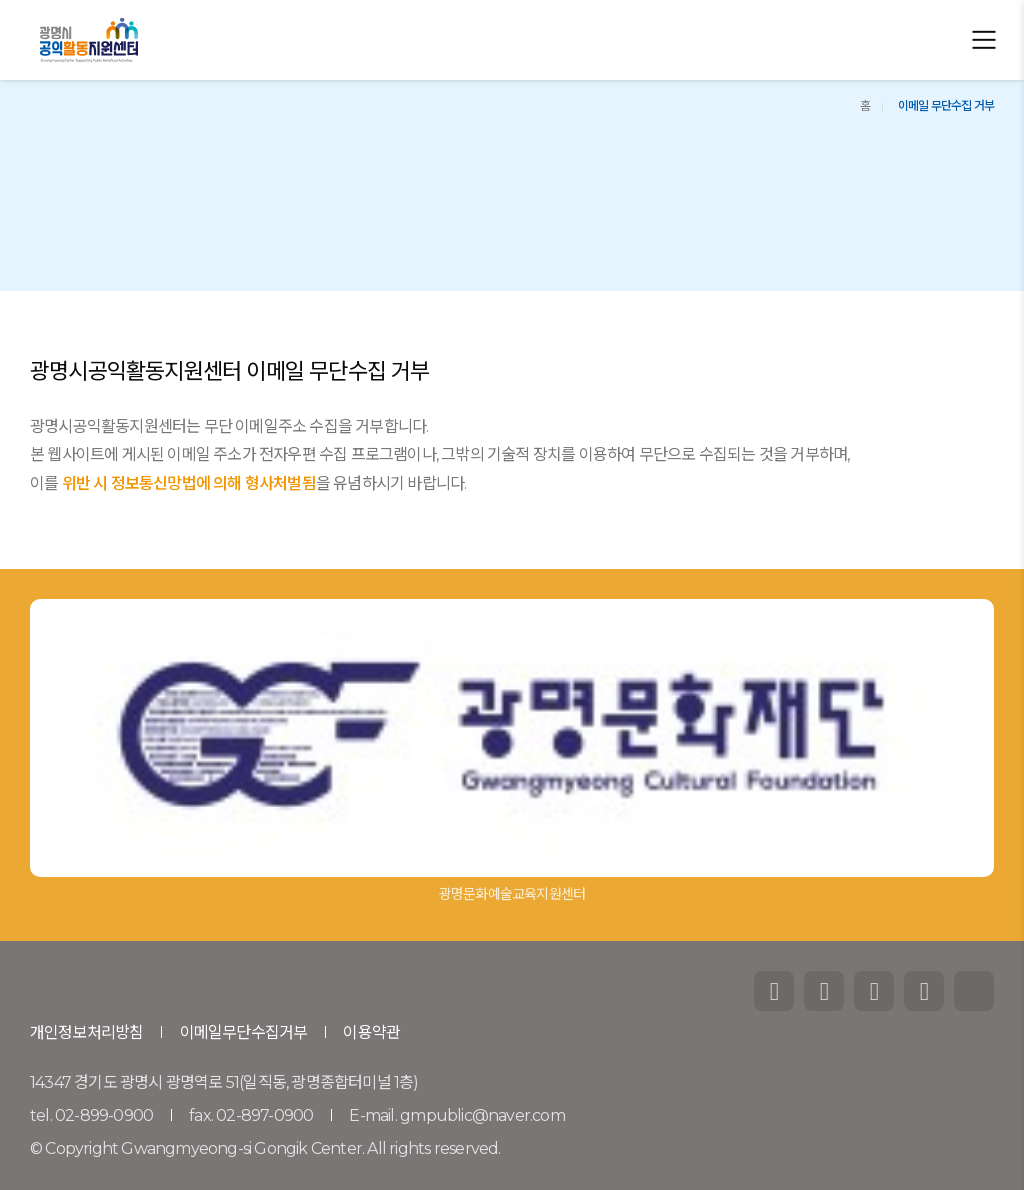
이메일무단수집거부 (244, 1032)
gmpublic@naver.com (482, 1115)
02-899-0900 (104, 1115)
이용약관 (371, 1032)
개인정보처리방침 (87, 1032)
